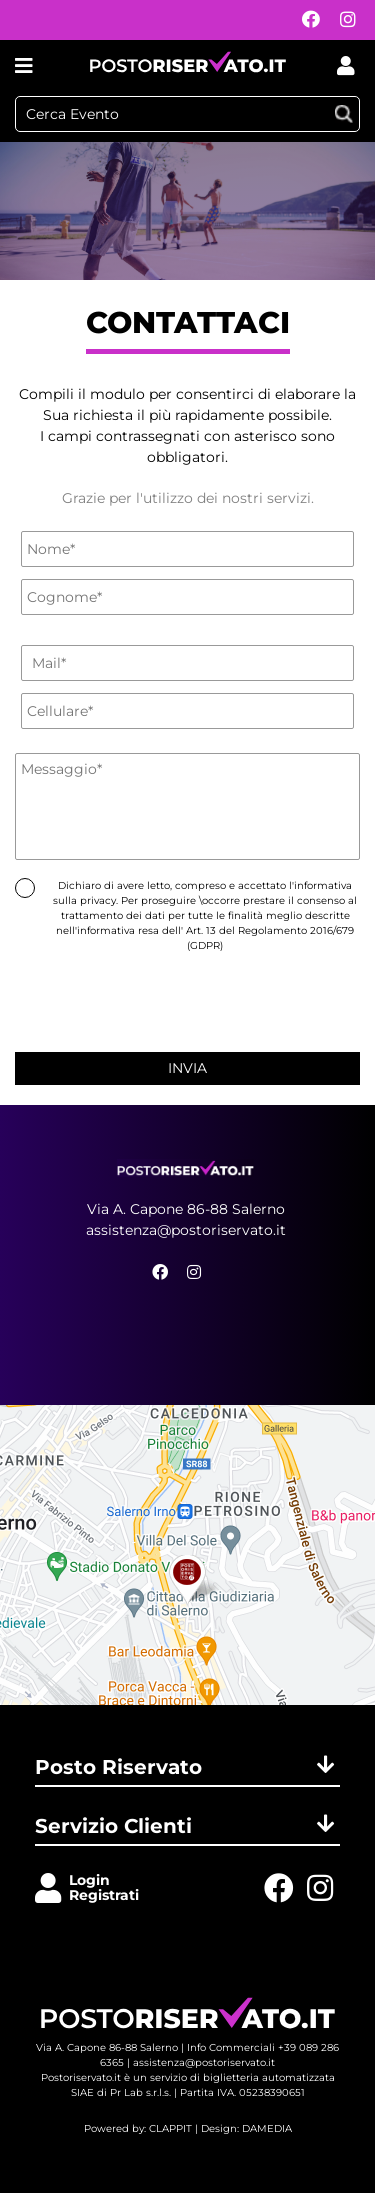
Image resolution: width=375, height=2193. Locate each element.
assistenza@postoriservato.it (186, 1230)
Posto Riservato (187, 1767)
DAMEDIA (267, 2128)
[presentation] (188, 999)
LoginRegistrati (104, 1887)
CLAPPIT (170, 2128)
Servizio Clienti (187, 1826)
